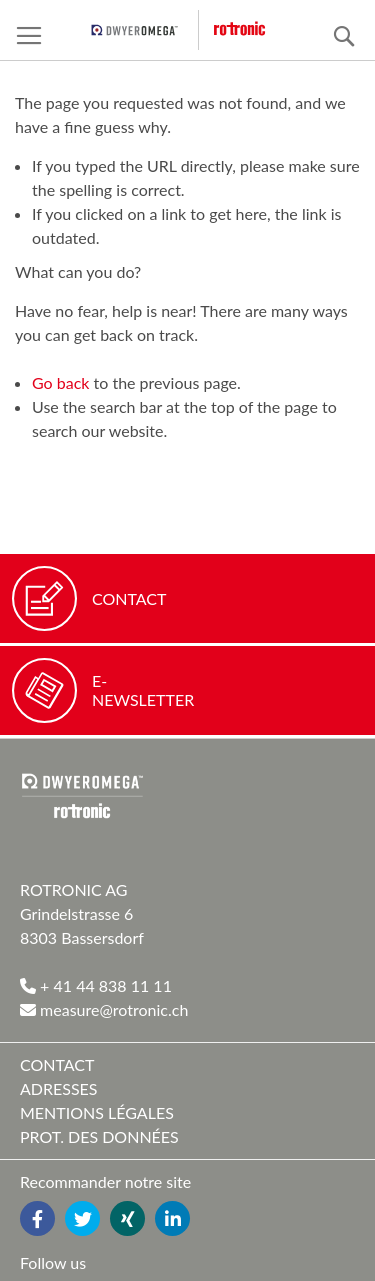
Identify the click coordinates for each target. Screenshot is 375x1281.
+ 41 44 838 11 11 (96, 985)
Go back (60, 382)
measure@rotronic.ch (104, 1009)
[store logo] (253, 29)
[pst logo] (145, 30)
